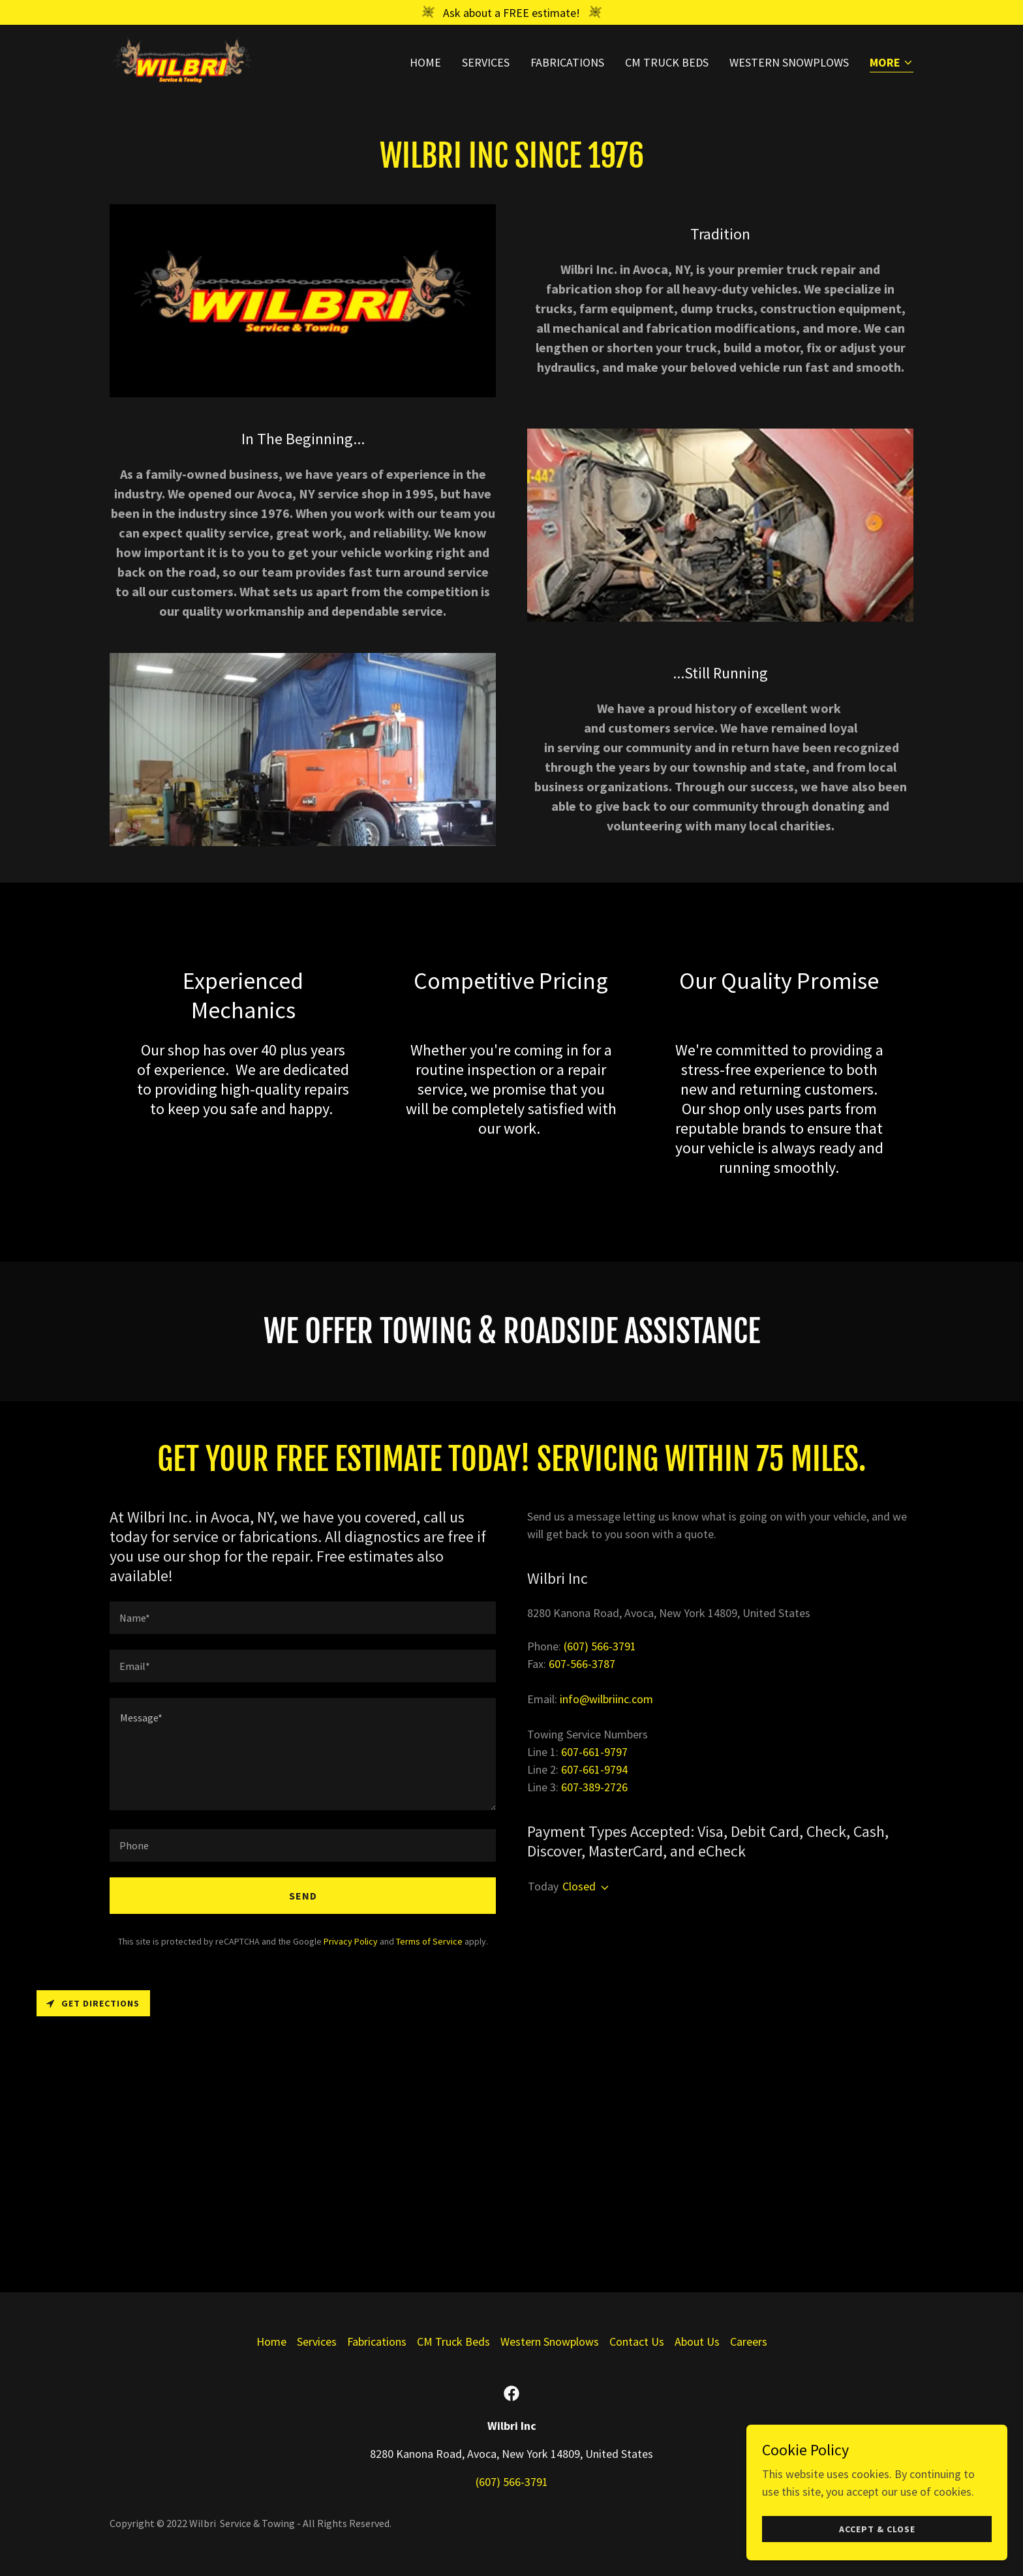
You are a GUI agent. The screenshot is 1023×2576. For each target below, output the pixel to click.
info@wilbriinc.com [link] (606, 1698)
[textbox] (303, 1617)
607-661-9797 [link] (594, 1751)
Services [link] (486, 62)
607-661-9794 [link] (594, 1769)
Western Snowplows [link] (789, 62)
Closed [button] (579, 1886)
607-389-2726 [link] (594, 1787)
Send (303, 1895)
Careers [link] (748, 2341)
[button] (891, 64)
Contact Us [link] (636, 2341)
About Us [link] (697, 2341)
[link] (182, 59)
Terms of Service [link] (429, 1941)
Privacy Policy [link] (351, 1941)
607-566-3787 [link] (582, 1663)
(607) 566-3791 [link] (600, 1646)
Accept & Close (877, 2556)
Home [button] (271, 2341)
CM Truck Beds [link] (667, 62)
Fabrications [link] (567, 62)
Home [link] (425, 62)
